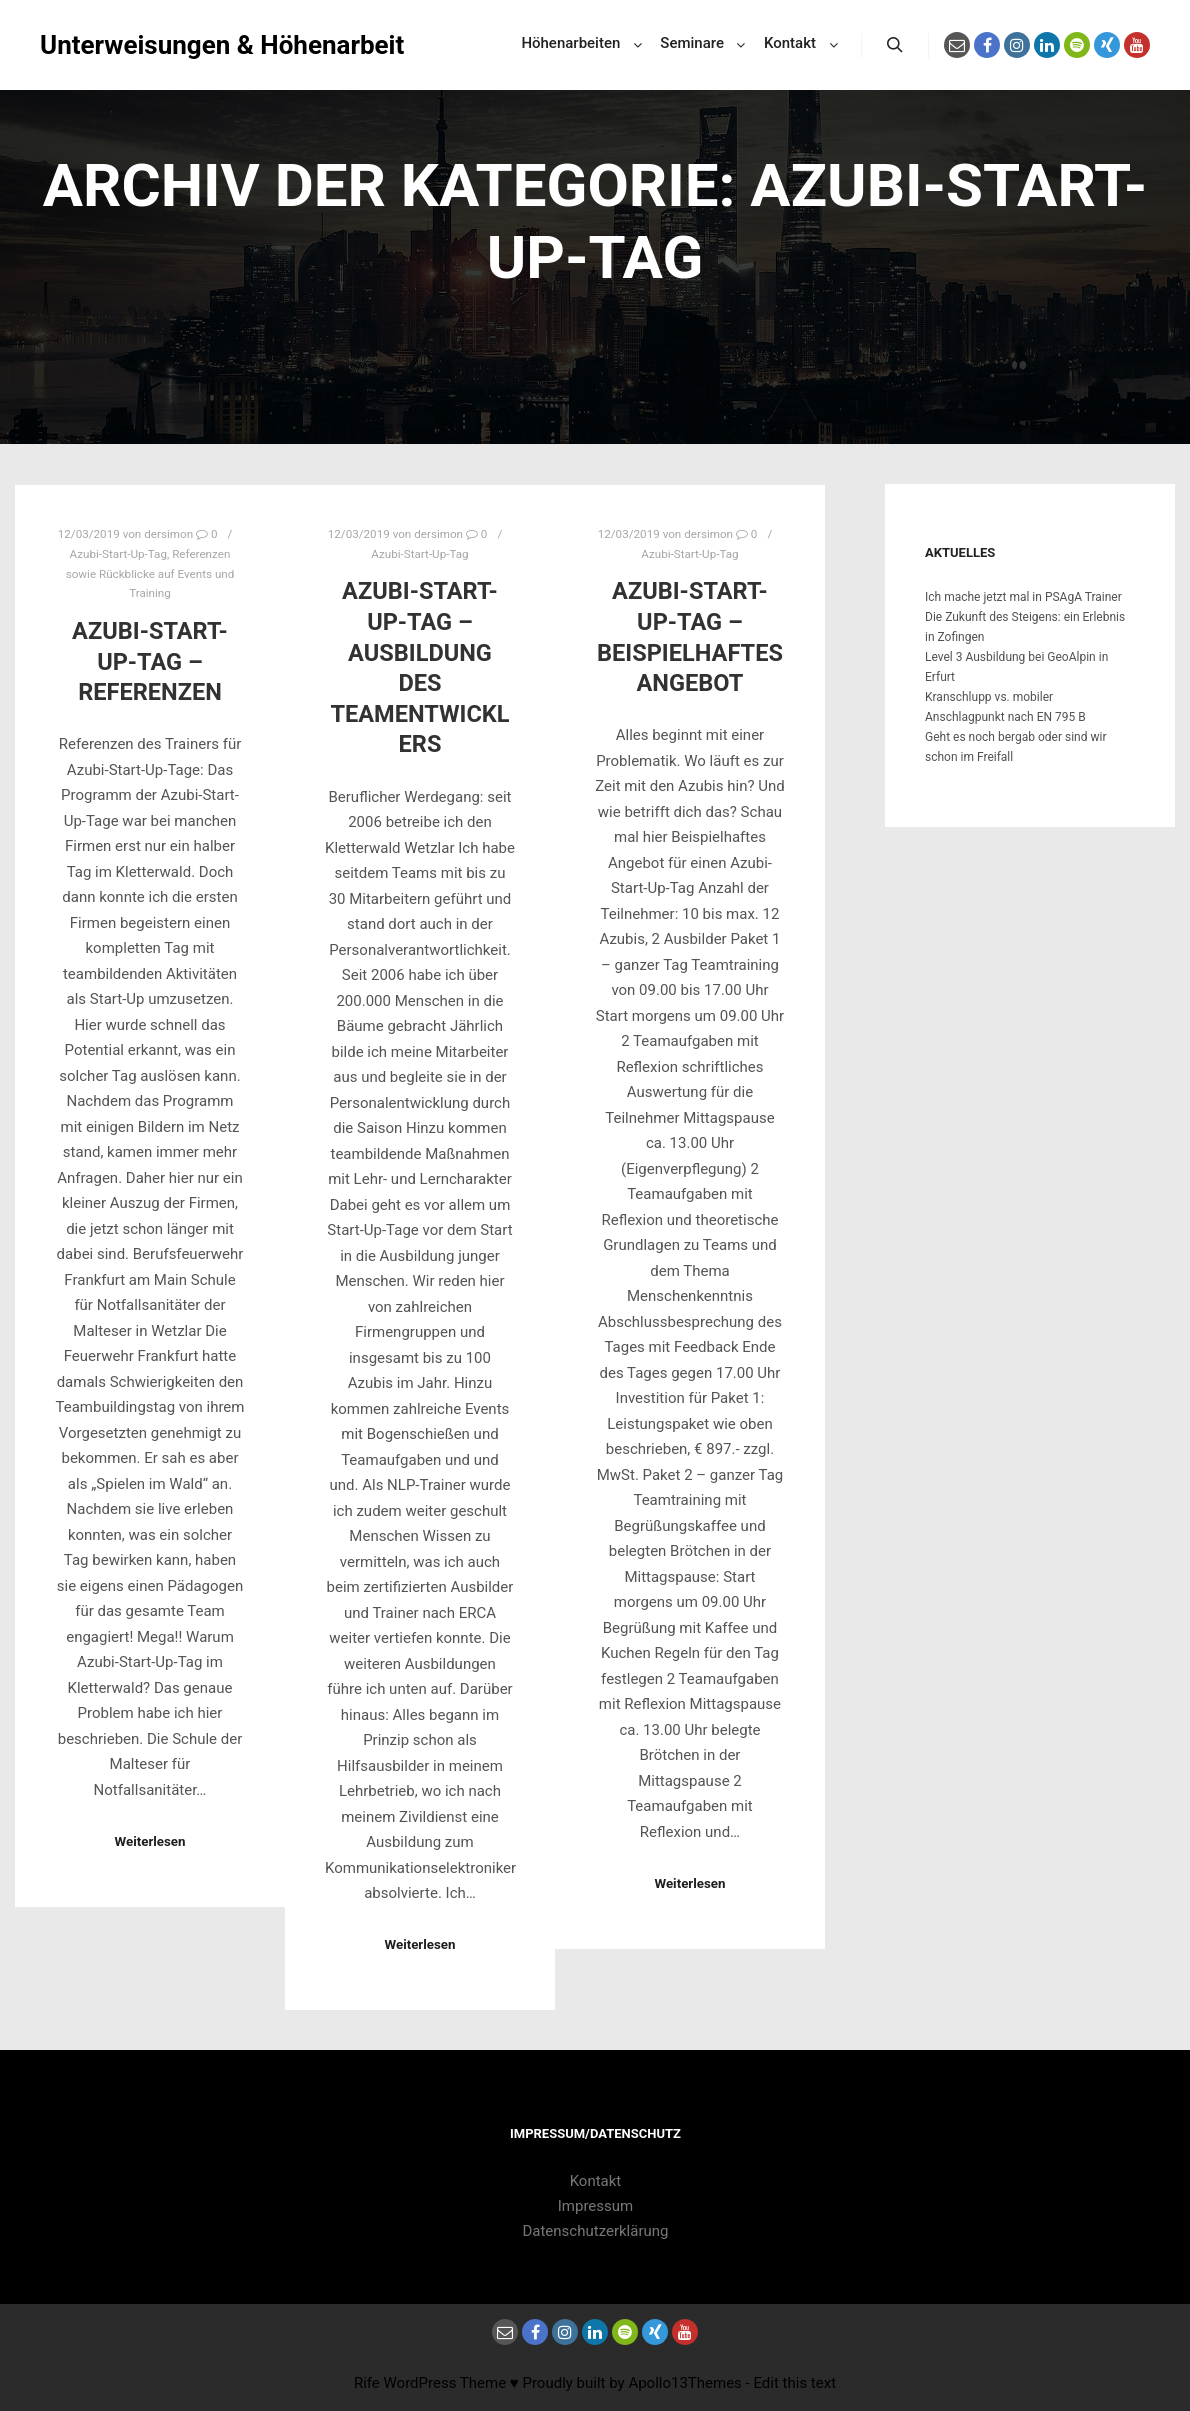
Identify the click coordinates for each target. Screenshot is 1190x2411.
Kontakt (596, 2181)
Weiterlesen (149, 1841)
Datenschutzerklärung (595, 2231)
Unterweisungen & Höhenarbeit (140, 45)
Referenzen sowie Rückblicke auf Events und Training (150, 574)
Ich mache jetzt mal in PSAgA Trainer (1023, 597)
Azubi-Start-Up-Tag (118, 554)
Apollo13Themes (685, 2383)
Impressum (595, 2206)
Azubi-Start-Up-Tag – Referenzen (150, 661)
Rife (367, 2383)
